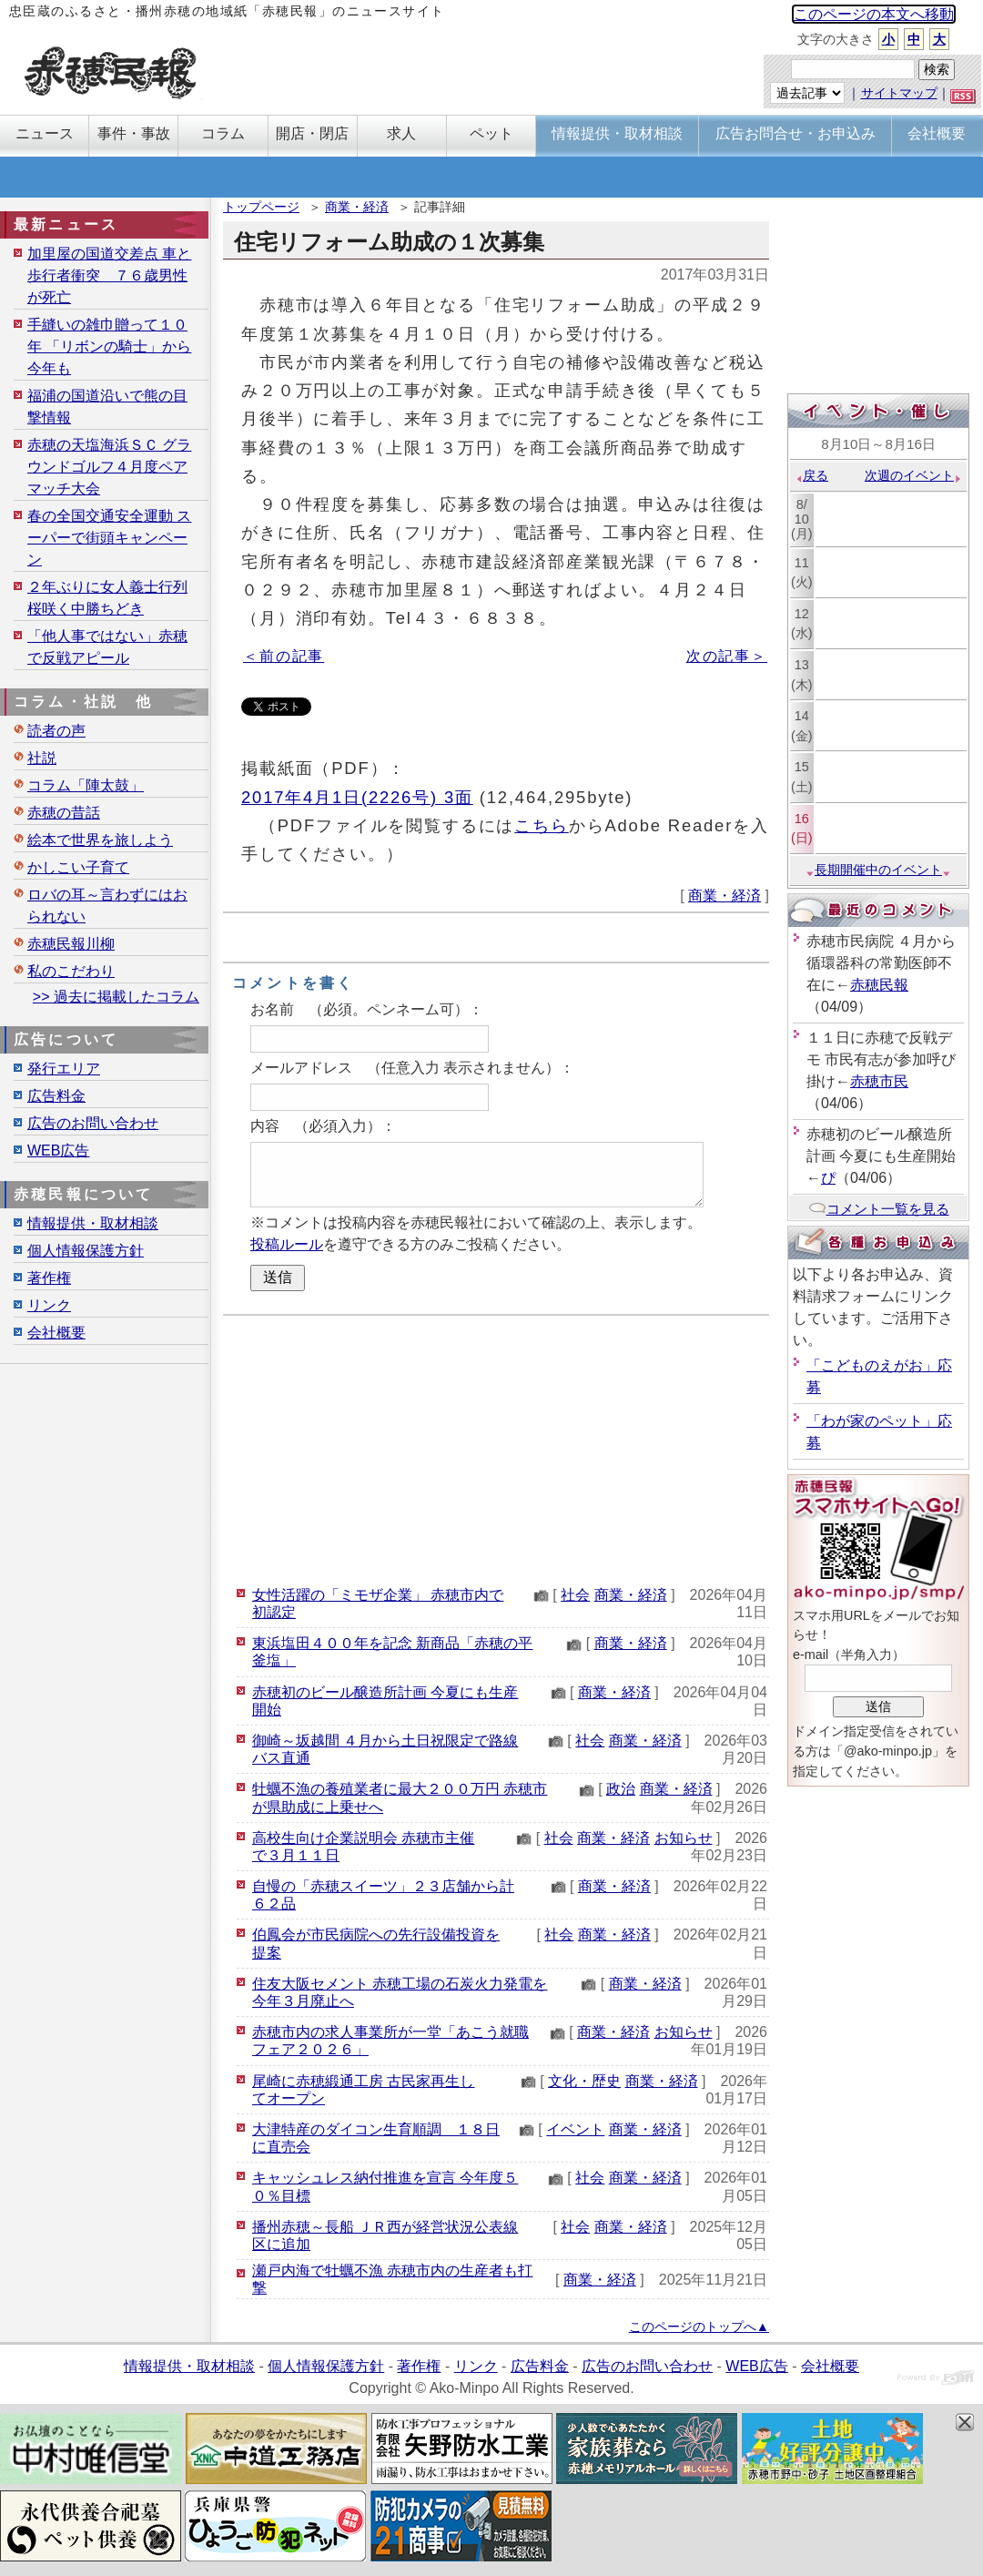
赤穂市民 (879, 1081)
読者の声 (56, 730)
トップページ (261, 206)
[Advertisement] (496, 1447)
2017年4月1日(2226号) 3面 (357, 797)
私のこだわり (71, 971)
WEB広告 (58, 1150)
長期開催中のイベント (878, 869)
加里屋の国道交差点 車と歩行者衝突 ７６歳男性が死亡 (109, 275)
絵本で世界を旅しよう (100, 840)
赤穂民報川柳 (71, 944)
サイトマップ (899, 93)
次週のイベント (913, 475)
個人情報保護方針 (85, 1250)
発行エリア (63, 1068)
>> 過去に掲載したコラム (116, 996)
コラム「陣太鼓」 (85, 785)
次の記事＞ (726, 656)
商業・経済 (357, 206)
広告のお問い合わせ (92, 1123)
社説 (41, 758)
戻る (811, 475)
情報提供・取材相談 (92, 1223)
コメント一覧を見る (878, 1209)
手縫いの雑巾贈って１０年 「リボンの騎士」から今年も (109, 346)
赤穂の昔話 (63, 812)
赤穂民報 (879, 985)
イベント (575, 2129)
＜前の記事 (283, 656)
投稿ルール (286, 1244)
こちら (541, 825)
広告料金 (56, 1096)
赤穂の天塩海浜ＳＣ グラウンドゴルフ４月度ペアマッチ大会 (109, 466)
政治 (620, 1789)
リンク (49, 1305)
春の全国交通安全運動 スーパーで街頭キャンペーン (109, 537)
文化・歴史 (584, 2081)
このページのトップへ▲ (699, 2326)
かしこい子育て (78, 867)
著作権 (49, 1278)
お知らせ (683, 1838)
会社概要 (56, 1332)
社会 (575, 1595)
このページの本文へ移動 (874, 14)
